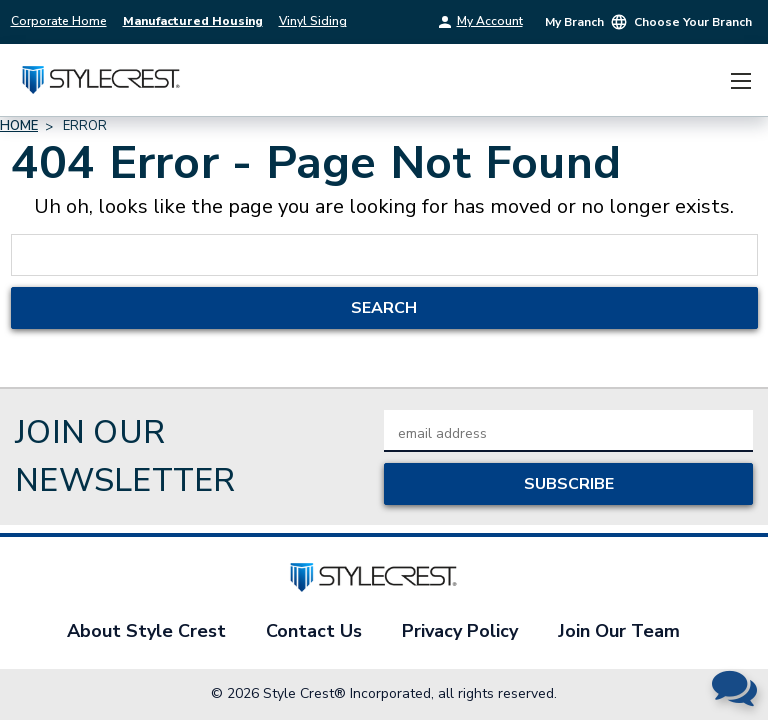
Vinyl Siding (313, 21)
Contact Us (314, 631)
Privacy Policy (460, 631)
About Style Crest (146, 631)
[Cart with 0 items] (703, 80)
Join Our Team (619, 631)
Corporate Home (59, 21)
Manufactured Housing (193, 21)
